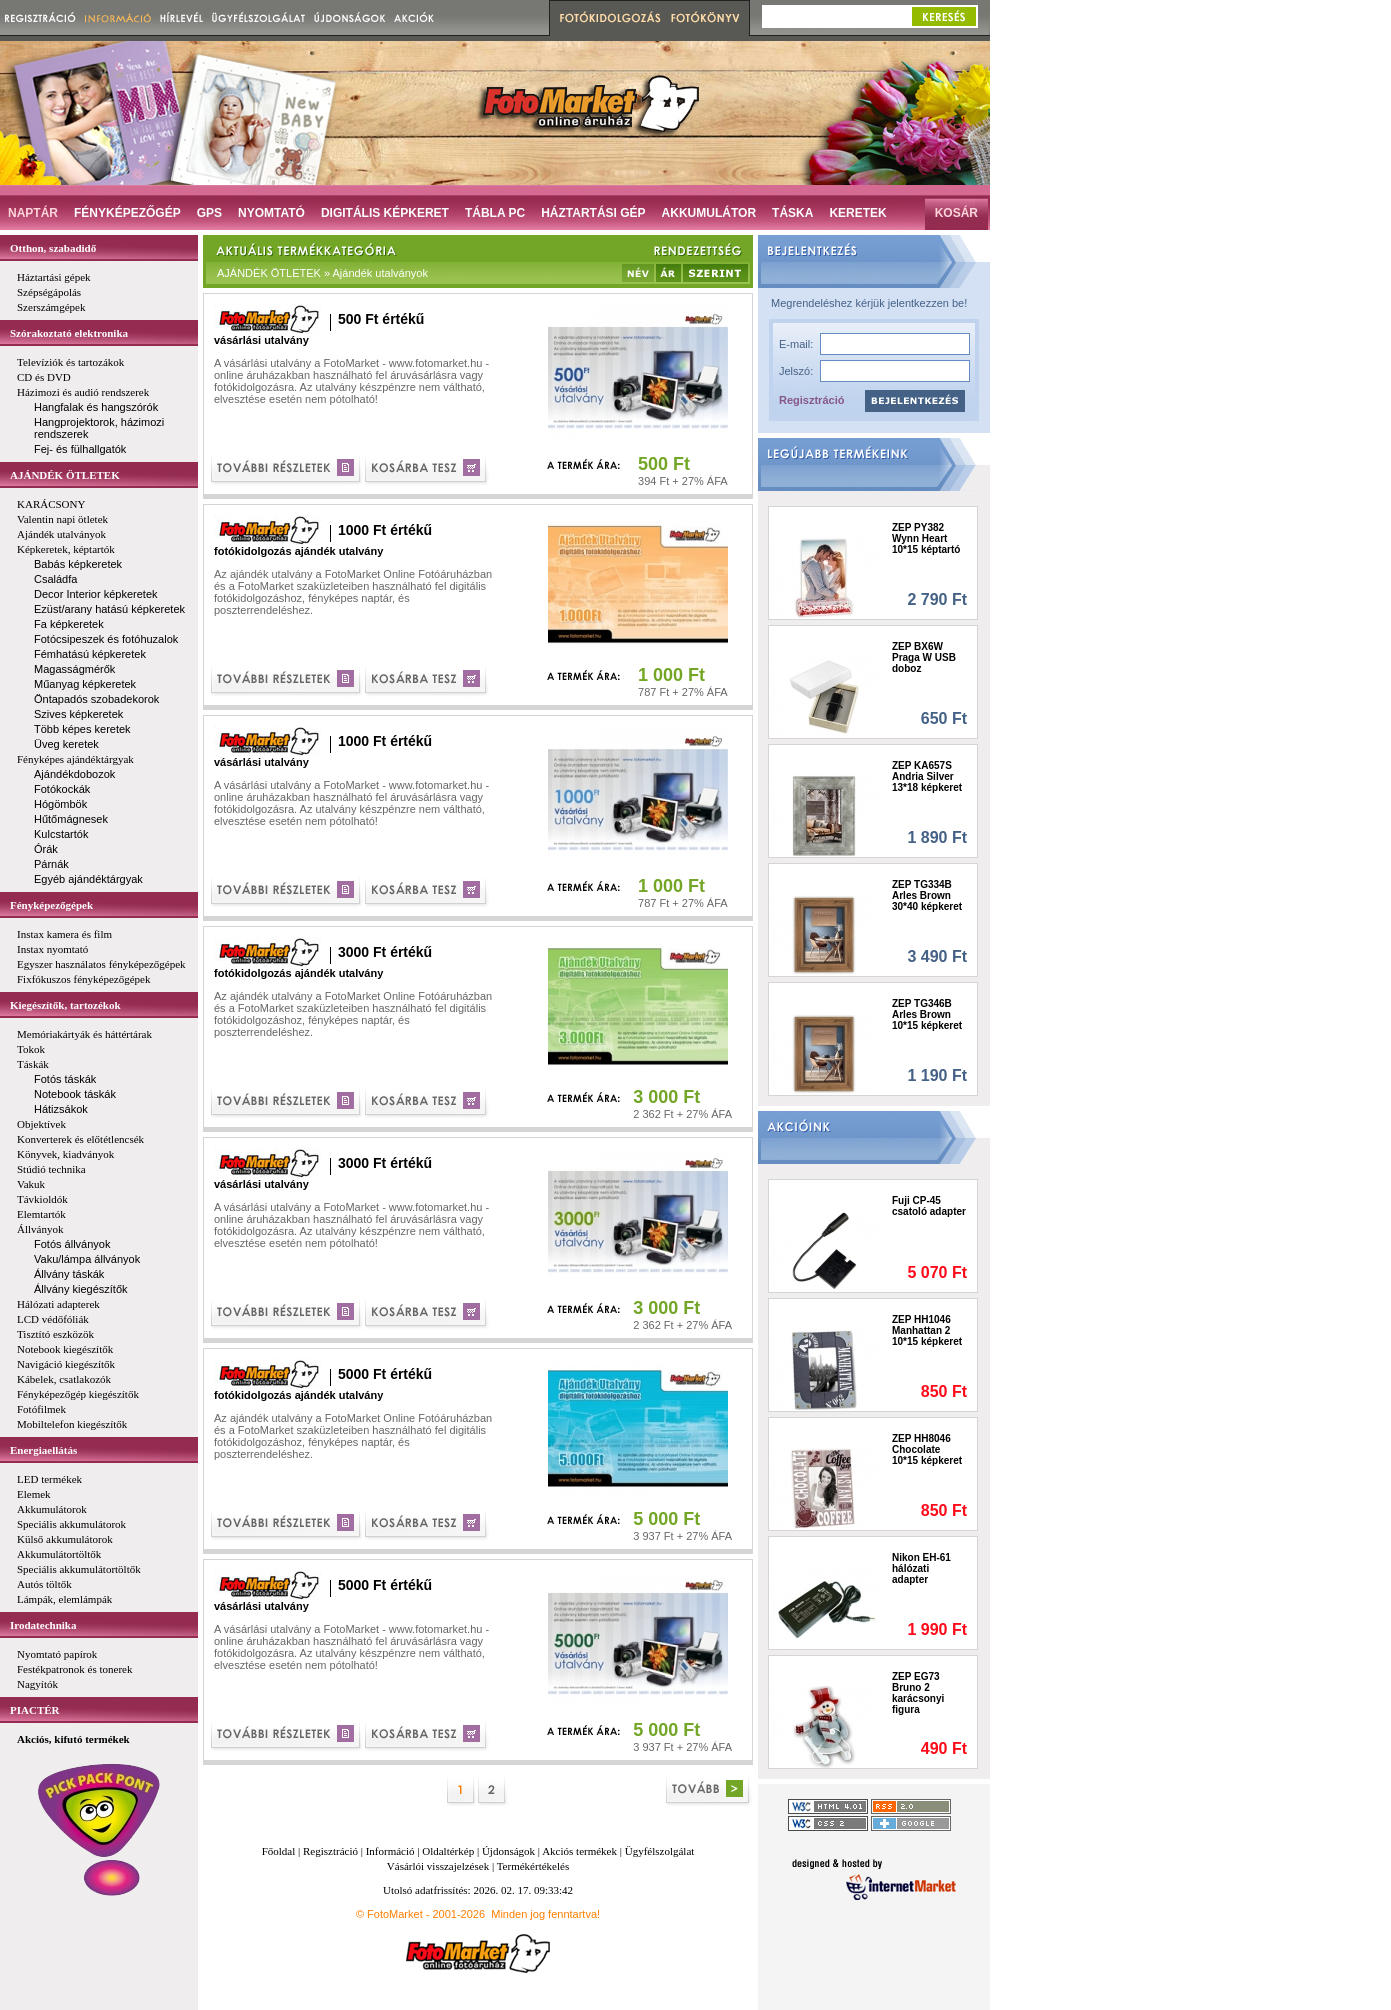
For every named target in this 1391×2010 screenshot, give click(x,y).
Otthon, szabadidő (53, 248)
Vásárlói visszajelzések (438, 1866)
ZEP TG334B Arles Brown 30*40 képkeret (927, 895)
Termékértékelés (533, 1866)
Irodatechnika (43, 1625)
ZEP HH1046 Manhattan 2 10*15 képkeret (927, 1330)
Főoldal (279, 1851)
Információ (390, 1851)
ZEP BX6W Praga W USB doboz (924, 657)
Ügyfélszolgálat (660, 1851)
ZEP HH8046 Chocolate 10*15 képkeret (927, 1449)
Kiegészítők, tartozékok (65, 1005)
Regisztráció (811, 400)
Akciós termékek (579, 1851)
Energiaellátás (43, 1450)
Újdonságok (508, 1851)
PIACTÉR (35, 1710)
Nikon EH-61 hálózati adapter (921, 1568)
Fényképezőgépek (51, 905)
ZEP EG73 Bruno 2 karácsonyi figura (918, 1693)
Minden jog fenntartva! (545, 1914)
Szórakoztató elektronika (69, 333)
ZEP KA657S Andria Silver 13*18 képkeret (927, 776)
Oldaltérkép (448, 1851)
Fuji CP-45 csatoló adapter (929, 1206)
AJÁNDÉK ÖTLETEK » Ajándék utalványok (322, 273)
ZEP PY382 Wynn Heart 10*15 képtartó (926, 538)
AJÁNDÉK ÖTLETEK (65, 475)
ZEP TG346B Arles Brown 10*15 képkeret (927, 1014)
